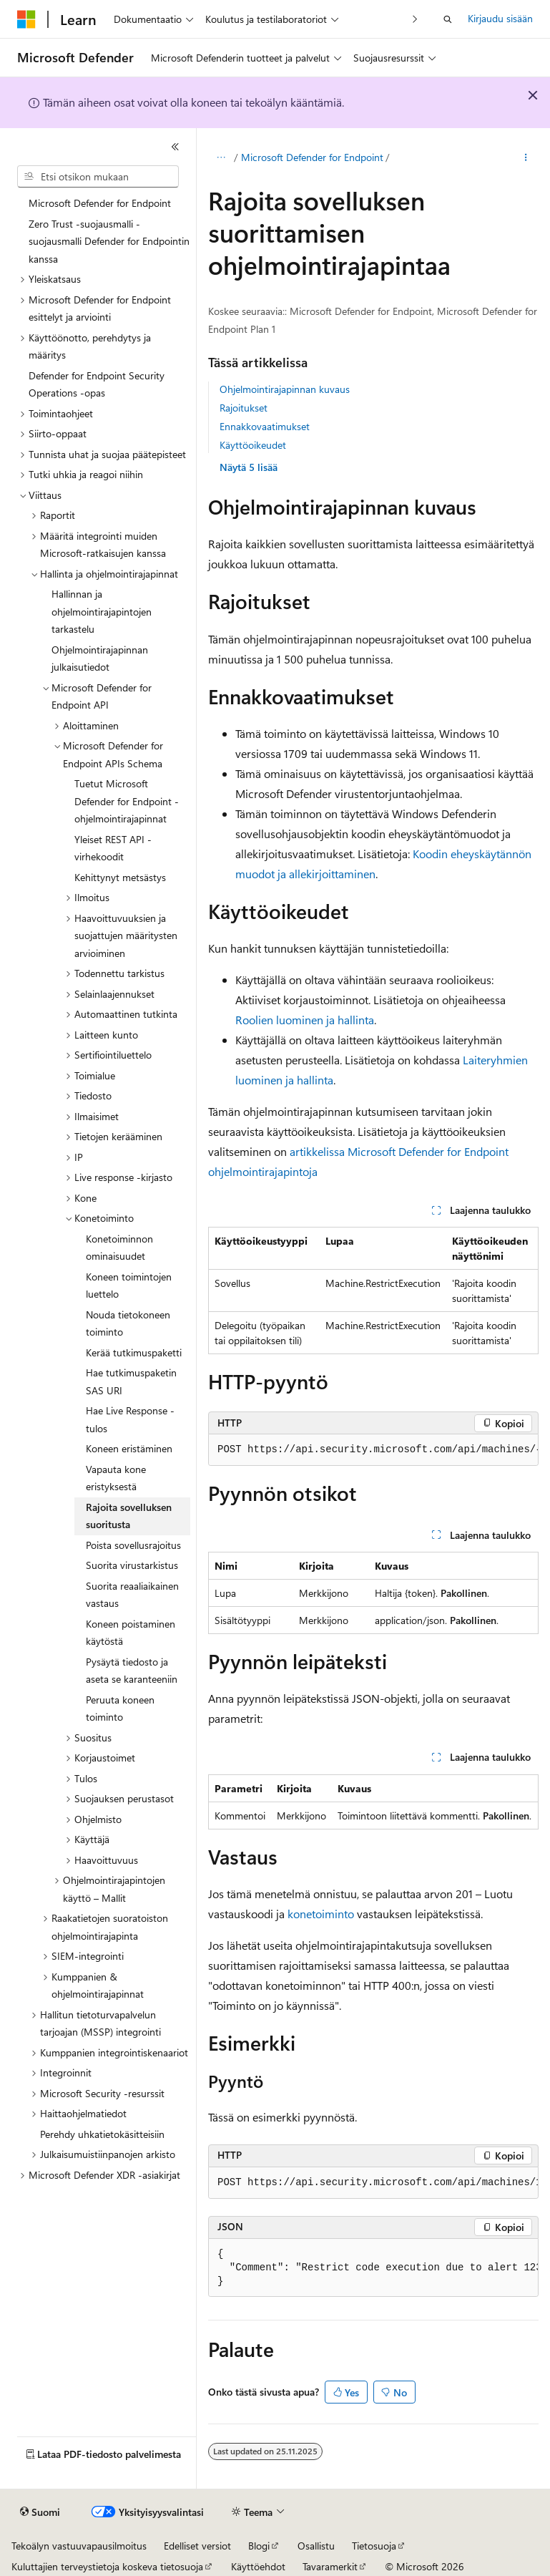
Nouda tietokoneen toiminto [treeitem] (128, 1323)
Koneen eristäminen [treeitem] (129, 1448)
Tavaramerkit (330, 2566)
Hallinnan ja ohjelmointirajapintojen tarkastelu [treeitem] (101, 611)
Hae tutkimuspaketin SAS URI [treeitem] (131, 1381)
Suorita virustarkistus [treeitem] (132, 1565)
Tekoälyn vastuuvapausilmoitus (79, 2545)
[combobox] (98, 176)
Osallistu (316, 2545)
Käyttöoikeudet (253, 445)
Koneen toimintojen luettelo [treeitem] (129, 1285)
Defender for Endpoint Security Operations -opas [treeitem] (96, 384)
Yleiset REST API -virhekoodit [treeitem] (113, 848)
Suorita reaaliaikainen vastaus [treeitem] (132, 1594)
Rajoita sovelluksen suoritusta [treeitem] (129, 1516)
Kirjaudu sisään (500, 18)
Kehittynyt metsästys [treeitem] (120, 877)
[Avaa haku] (447, 19)
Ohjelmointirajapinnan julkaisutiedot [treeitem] (99, 658)
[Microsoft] (26, 19)
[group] (373, 1450)
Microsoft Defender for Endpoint (312, 157)
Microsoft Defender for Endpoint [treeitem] (100, 203)
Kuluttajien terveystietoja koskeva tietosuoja (107, 2566)
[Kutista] (175, 147)
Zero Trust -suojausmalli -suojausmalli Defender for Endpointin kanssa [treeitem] (109, 241)
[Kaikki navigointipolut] (220, 158)
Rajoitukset (243, 407)
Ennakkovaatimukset (265, 426)
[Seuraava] (415, 19)
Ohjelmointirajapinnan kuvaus (285, 389)
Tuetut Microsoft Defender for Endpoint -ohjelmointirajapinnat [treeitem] (126, 801)
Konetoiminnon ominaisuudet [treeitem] (119, 1247)
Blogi (259, 2545)
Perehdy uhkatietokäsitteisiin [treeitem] (102, 2134)
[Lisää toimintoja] (526, 158)
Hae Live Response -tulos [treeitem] (130, 1419)
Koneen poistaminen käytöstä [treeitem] (130, 1632)
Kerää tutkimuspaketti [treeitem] (134, 1352)
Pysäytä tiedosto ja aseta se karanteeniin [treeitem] (131, 1670)
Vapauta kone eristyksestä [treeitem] (116, 1478)
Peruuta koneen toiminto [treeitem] (120, 1708)
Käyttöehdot (258, 2566)
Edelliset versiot (197, 2545)
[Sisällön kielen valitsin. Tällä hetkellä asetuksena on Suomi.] (40, 2512)
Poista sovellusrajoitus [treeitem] (133, 1545)
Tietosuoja (374, 2545)
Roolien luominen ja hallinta (304, 1019)
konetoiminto (321, 1913)
